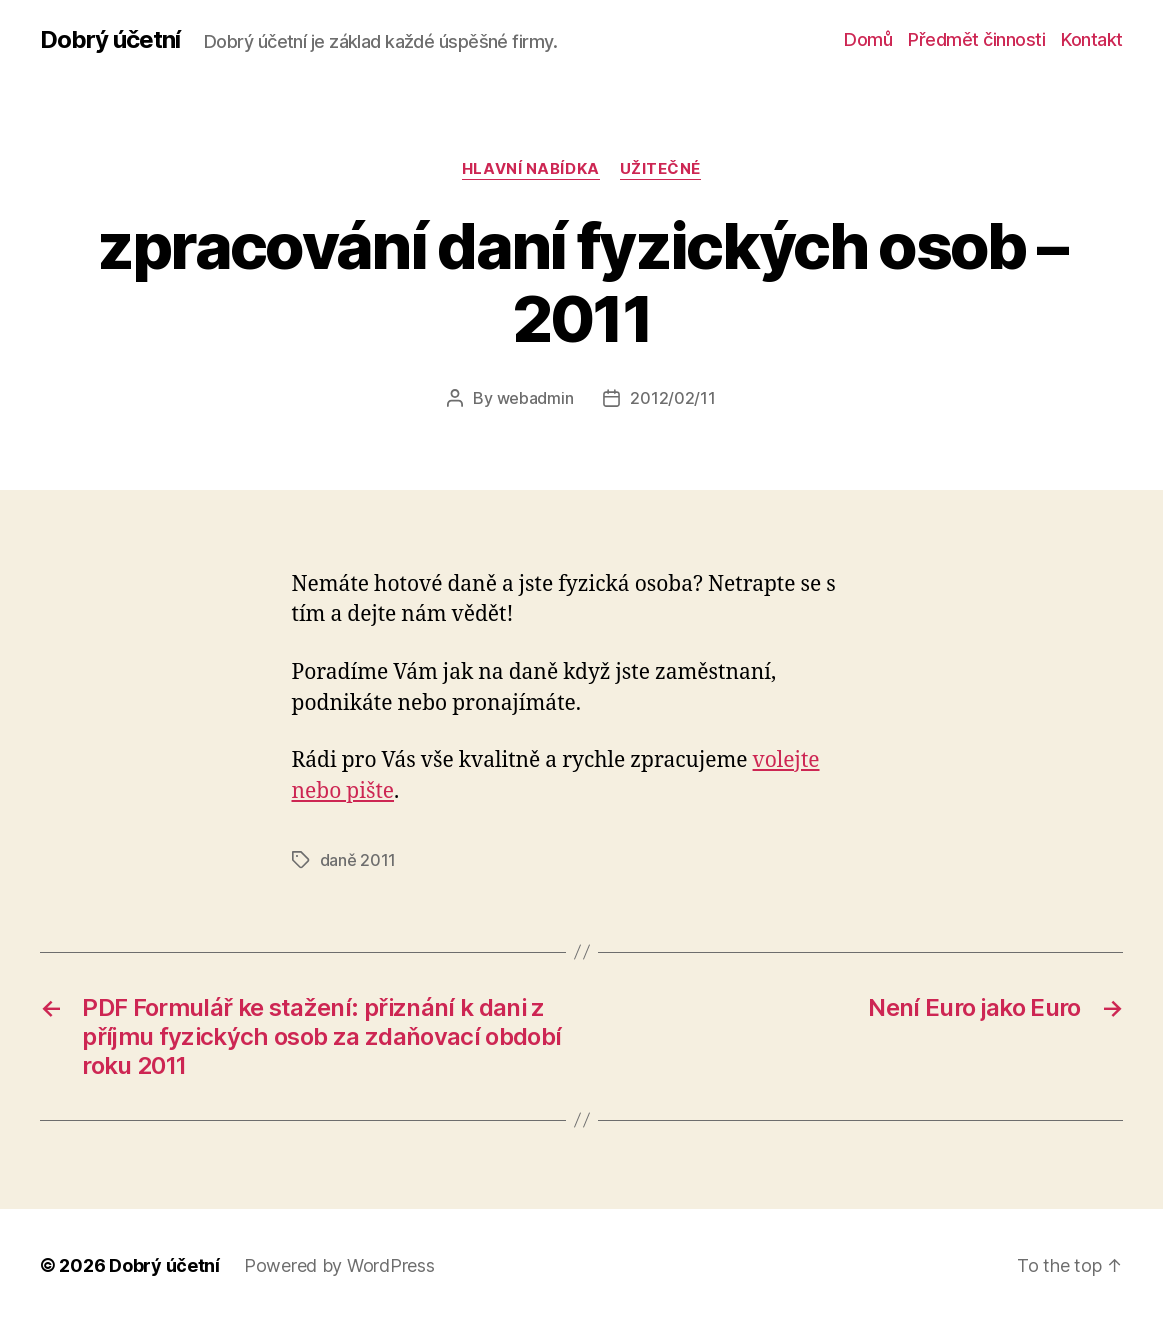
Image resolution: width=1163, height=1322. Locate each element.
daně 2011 (358, 860)
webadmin (535, 398)
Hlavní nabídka (531, 169)
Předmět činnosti (976, 39)
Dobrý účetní (110, 40)
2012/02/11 (672, 398)
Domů (868, 39)
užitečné (660, 169)
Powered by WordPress (339, 1265)
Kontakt (1092, 39)
